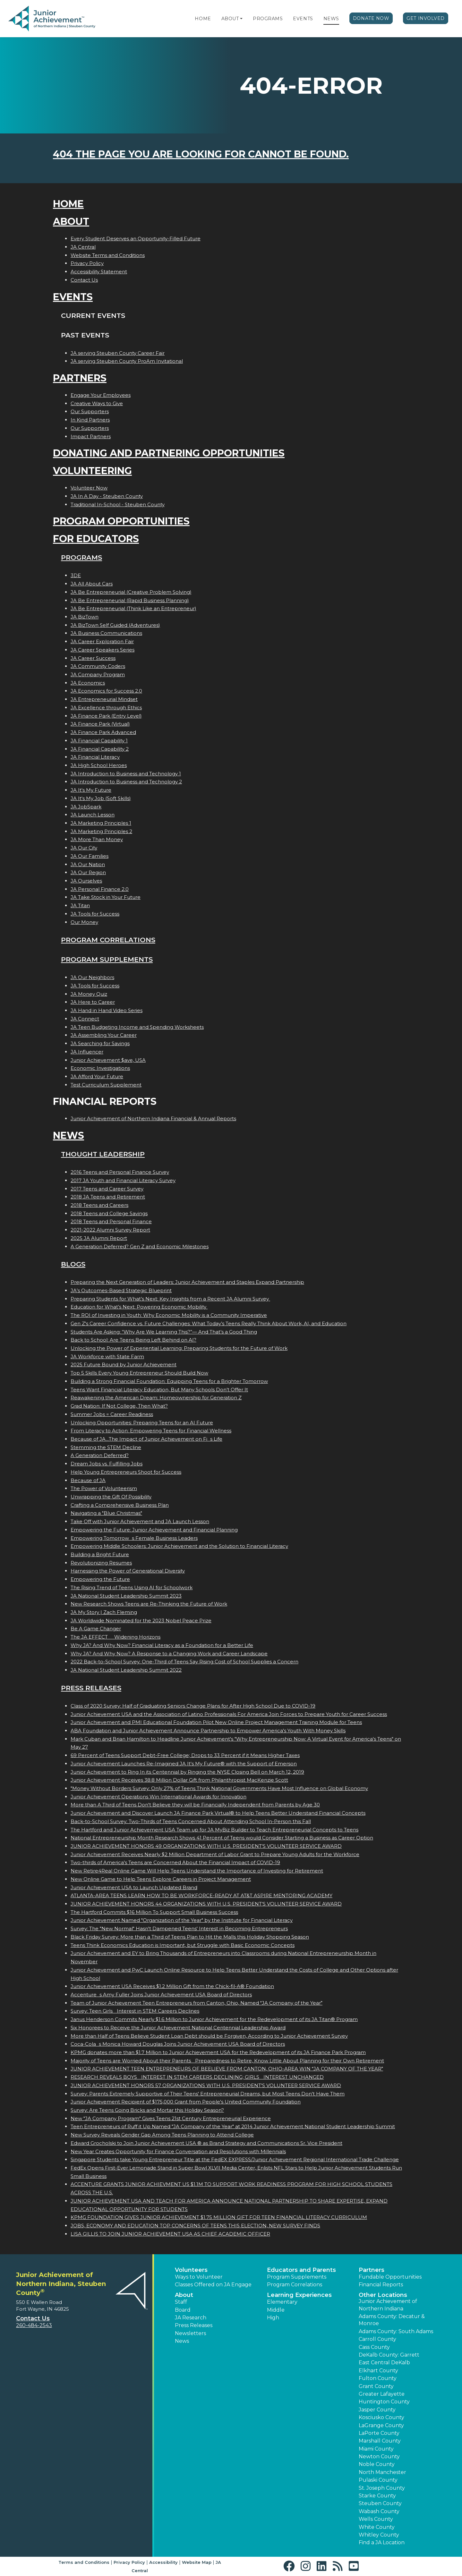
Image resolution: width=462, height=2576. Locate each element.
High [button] (273, 2318)
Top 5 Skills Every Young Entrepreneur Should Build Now (139, 1373)
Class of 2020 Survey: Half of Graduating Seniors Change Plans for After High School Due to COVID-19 (193, 1706)
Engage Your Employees (101, 395)
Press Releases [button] (193, 2325)
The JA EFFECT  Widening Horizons (115, 1637)
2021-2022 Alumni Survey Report (110, 1230)
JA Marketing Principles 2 (101, 831)
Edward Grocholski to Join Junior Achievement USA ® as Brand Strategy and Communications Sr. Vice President (206, 2143)
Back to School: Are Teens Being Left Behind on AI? (133, 1340)
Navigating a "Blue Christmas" (106, 1513)
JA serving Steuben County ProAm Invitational (127, 361)
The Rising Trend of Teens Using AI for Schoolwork (132, 1587)
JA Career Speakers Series (102, 650)
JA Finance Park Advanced (103, 732)
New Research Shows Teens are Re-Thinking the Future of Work (149, 1604)
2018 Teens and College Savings (109, 1213)
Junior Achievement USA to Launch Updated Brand (134, 1887)
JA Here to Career (93, 1002)
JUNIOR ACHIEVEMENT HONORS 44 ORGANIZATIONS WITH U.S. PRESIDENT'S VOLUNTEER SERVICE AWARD (206, 1904)
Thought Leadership (103, 1154)
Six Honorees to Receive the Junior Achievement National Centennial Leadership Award (178, 2028)
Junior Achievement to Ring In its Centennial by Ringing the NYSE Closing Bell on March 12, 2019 (187, 1772)
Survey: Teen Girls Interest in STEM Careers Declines (135, 2011)
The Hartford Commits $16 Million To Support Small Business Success (154, 1912)
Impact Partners (91, 436)
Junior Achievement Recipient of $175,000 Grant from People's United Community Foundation (186, 2102)
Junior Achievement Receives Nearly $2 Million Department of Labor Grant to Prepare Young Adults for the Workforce (215, 1854)
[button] (241, 18)
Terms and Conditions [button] (83, 2562)
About (230, 18)
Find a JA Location (382, 2542)
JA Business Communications (106, 633)
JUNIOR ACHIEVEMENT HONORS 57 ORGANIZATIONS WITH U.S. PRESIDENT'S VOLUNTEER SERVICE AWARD (206, 2085)
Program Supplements (107, 959)
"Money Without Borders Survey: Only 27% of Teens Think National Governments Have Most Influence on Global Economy (219, 1788)
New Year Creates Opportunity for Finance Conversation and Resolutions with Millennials (178, 2151)
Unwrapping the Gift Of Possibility (111, 1497)
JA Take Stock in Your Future (106, 897)
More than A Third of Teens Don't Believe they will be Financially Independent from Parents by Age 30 (195, 1805)
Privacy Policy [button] (129, 2562)
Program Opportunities (121, 521)
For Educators (96, 539)
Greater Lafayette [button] (382, 2394)
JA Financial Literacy (95, 757)
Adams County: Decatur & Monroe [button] (392, 2319)
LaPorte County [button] (379, 2433)
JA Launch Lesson (93, 815)
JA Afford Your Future (97, 1076)
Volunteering (92, 471)
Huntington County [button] (384, 2402)
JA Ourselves (86, 881)
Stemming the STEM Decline (106, 1447)
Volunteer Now (89, 488)
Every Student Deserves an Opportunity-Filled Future (136, 238)
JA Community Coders (98, 666)
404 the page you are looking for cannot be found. (201, 154)
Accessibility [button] (163, 2562)
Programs (268, 18)
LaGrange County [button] (381, 2425)
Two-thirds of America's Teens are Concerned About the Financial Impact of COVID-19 (175, 1862)
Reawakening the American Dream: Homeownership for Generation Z (156, 1398)
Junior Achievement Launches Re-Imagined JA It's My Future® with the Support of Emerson (184, 1764)
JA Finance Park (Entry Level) (106, 716)
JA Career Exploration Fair (102, 641)
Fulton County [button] (378, 2378)
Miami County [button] (376, 2449)
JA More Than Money (97, 839)
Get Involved (425, 18)
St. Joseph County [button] (382, 2488)
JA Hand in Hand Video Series (106, 1010)
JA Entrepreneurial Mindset (104, 699)
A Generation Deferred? (100, 1455)
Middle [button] (276, 2310)
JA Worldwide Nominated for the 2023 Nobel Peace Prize (141, 1620)
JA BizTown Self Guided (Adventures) (115, 625)
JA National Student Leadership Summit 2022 (126, 1670)
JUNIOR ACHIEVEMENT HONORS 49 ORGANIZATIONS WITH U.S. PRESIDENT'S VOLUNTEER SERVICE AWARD (206, 1846)
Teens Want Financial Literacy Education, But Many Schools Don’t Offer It (159, 1389)
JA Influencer (87, 1052)
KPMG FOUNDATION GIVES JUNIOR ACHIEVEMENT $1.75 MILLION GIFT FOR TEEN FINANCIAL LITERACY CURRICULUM (219, 2217)
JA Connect (85, 1019)
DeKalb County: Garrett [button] (389, 2355)
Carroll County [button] (377, 2339)
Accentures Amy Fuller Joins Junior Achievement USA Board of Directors (161, 1995)
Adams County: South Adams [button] (396, 2331)
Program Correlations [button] (294, 2285)
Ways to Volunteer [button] (199, 2277)
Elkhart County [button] (378, 2370)
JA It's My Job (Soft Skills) (101, 798)
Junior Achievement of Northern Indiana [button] (388, 2304)
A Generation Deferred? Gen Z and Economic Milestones (140, 1246)
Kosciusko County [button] (381, 2417)
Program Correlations (108, 940)
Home (203, 18)
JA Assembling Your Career (104, 1035)
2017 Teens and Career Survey (107, 1189)
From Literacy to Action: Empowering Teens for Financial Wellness (151, 1431)
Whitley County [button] (379, 2535)
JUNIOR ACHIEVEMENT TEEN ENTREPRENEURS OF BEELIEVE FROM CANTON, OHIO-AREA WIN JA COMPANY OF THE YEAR (227, 2069)
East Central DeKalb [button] (384, 2362)
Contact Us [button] (33, 2318)
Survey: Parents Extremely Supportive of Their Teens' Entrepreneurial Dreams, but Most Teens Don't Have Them (208, 2094)
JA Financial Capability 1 (99, 741)
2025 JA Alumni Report (99, 1238)
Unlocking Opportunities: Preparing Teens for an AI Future (142, 1423)
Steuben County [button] (380, 2503)
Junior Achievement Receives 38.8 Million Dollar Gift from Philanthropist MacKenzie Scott (179, 1780)
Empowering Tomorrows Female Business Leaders (134, 1538)
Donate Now (371, 18)
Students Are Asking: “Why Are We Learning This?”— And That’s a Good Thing (164, 1332)
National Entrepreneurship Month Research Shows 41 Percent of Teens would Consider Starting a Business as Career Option (222, 1838)
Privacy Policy (87, 263)
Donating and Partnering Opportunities (169, 453)
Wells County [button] (376, 2519)
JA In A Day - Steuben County (107, 496)
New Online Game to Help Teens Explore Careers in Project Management (161, 1879)
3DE (76, 575)
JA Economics (88, 683)
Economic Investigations (100, 1068)
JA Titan (80, 905)
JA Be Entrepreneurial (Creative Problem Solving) (131, 592)
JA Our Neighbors (92, 977)
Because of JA (88, 1480)
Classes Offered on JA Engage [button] (213, 2285)
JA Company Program (98, 674)
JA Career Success (93, 658)
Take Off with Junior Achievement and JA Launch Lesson (140, 1521)
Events (303, 18)
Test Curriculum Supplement (106, 1085)
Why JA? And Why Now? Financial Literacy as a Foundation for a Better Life (162, 1645)
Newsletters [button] (190, 2333)
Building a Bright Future (100, 1554)
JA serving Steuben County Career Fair (118, 353)
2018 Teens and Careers (99, 1205)
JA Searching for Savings (100, 1043)
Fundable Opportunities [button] (390, 2277)
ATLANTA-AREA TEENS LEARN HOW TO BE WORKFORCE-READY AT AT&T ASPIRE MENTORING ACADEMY (201, 1895)
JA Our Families (89, 856)
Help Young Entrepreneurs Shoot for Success (126, 1472)
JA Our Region (88, 872)
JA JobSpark (86, 807)
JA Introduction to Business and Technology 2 (126, 782)
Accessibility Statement (99, 272)
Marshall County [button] (380, 2441)
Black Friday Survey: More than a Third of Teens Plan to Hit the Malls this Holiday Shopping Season (190, 1937)
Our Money (84, 922)
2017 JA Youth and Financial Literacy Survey (123, 1180)
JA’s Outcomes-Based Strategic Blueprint (121, 1290)
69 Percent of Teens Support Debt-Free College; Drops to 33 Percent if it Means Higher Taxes (185, 1755)
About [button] (184, 2295)
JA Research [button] (190, 2318)
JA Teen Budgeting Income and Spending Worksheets (137, 1027)
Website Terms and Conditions (108, 255)
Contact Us (84, 280)
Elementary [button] (282, 2302)
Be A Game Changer (96, 1628)
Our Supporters (90, 411)
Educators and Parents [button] (301, 2270)
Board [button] (183, 2310)
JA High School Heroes (99, 765)
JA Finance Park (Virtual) (100, 724)
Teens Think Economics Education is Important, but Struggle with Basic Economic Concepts (183, 1945)
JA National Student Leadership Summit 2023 (126, 1596)
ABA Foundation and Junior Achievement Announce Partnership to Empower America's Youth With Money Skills (208, 1730)
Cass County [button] (374, 2347)
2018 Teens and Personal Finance (111, 1221)
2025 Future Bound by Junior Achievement (123, 1364)
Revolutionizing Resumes (101, 1563)
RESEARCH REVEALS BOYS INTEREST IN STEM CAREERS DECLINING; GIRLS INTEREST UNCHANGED (197, 2077)
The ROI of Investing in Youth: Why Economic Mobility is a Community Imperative (169, 1315)
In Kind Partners (90, 420)
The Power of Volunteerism (104, 1488)
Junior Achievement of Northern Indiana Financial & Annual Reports (153, 1118)
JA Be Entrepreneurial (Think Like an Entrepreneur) (133, 608)
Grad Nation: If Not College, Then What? (119, 1406)
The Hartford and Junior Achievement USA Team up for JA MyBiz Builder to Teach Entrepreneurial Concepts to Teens (214, 1830)
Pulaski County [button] (378, 2480)
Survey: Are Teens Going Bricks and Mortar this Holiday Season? (147, 2110)
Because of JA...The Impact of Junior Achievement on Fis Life (146, 1439)
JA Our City (84, 848)
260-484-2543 (34, 2325)
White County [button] (377, 2527)
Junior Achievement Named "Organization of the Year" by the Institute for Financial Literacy (182, 1920)
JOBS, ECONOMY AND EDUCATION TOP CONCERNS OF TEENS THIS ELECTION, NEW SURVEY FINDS (195, 2225)
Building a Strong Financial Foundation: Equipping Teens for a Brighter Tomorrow (169, 1381)
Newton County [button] (379, 2456)
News (331, 18)
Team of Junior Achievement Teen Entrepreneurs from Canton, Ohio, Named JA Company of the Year (196, 2003)
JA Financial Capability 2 (100, 749)
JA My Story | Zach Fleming (104, 1612)
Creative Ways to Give (97, 403)
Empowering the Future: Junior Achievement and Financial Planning (154, 1530)
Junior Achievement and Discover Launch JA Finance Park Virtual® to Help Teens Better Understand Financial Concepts (218, 1813)
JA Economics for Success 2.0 (106, 691)
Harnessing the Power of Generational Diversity (128, 1571)
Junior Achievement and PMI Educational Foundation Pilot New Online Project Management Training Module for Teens (216, 1722)
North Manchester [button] (382, 2472)
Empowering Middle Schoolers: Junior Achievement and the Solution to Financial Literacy (179, 1546)
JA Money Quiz (89, 994)
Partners (80, 378)
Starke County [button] (377, 2496)
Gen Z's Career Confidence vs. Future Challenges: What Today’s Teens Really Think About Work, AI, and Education (208, 1323)
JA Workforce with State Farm (107, 1356)
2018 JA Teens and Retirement (108, 1197)
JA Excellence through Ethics (106, 707)
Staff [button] (181, 2302)
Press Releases (91, 1688)
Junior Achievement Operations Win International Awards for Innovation (158, 1797)
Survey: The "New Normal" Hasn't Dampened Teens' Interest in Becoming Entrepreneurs (179, 1928)
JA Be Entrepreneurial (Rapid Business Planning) (130, 600)
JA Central (83, 247)
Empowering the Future (100, 1579)
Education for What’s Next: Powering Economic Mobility (139, 1307)
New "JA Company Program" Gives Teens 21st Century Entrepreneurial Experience (171, 2118)
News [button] (182, 2341)
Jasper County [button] (377, 2410)
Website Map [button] (196, 2562)
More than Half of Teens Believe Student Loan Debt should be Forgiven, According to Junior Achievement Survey (209, 2036)
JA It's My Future (91, 790)
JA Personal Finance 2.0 (100, 889)
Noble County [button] (377, 2464)
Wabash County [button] (379, 2511)
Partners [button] (371, 2270)
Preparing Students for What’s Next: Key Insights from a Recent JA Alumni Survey (170, 1299)
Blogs (73, 1264)
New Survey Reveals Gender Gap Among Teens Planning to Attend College (162, 2135)
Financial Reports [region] (381, 2285)
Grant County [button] (376, 2386)
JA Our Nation (88, 864)
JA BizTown (84, 617)
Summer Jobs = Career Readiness (112, 1414)
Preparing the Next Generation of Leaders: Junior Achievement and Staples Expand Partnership (187, 1282)
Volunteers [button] (191, 2270)
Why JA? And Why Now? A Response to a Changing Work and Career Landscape (169, 1654)
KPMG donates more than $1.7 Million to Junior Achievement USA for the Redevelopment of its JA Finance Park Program (218, 2052)
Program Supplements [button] (296, 2277)
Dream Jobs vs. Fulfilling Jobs (106, 1464)
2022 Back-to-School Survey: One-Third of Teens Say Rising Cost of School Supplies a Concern (184, 1662)
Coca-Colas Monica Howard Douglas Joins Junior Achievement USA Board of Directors (178, 2044)
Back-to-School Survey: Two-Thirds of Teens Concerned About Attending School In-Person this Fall (191, 1821)
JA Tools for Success (95, 914)
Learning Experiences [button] (299, 2295)
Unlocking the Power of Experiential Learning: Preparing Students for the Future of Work (179, 1348)
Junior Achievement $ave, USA (108, 1060)
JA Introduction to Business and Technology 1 (126, 774)
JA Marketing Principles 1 (101, 823)
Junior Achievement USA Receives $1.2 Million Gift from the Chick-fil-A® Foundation (172, 1986)
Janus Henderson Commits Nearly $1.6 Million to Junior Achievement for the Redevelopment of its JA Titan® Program (214, 2019)
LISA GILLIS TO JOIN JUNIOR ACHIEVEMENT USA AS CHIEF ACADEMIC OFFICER (170, 2234)
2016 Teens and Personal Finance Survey (120, 1172)
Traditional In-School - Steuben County (118, 504)
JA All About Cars (92, 584)
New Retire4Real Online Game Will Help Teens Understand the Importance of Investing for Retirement (197, 1871)
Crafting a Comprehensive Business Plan (120, 1505)
